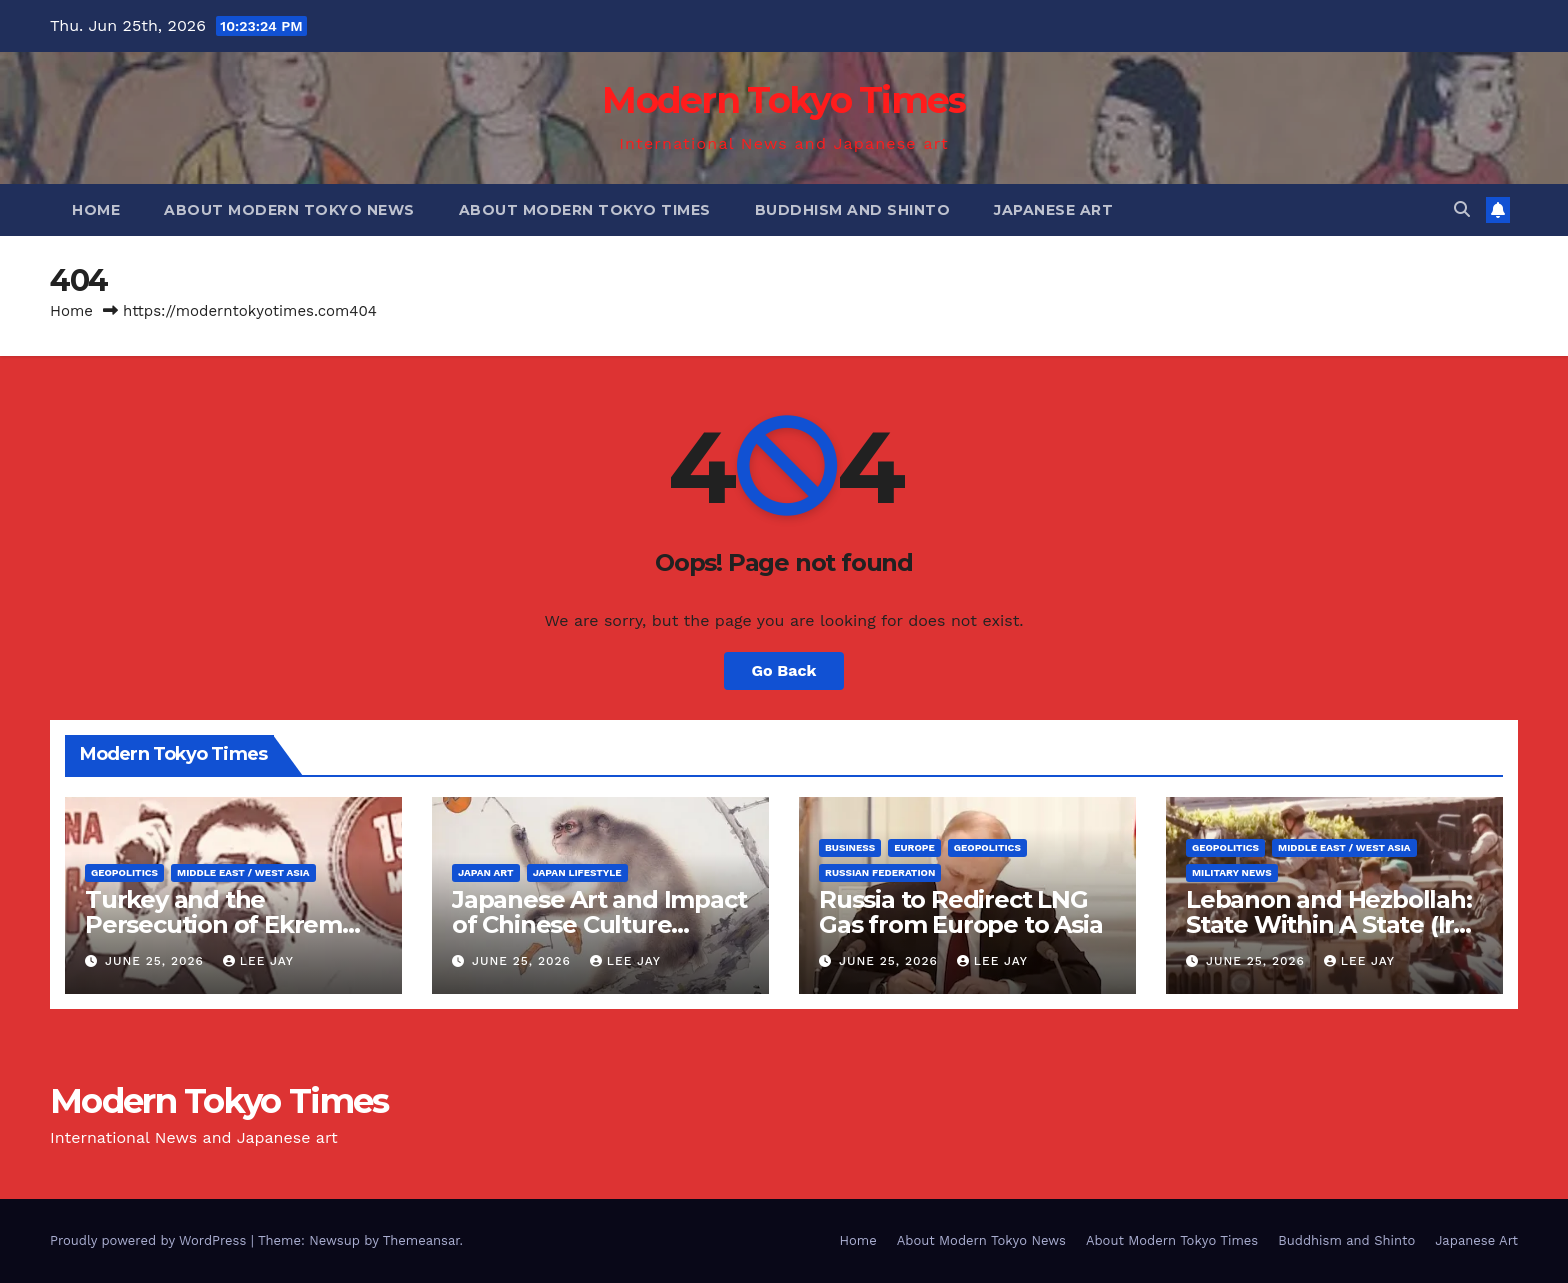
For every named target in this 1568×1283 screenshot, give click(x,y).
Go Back (784, 670)
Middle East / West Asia (243, 872)
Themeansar (421, 1240)
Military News (1232, 872)
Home (96, 210)
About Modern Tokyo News (289, 210)
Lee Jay (258, 961)
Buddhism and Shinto (853, 210)
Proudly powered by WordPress (150, 1240)
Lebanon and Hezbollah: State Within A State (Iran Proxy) (1334, 924)
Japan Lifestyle (577, 872)
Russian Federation (880, 872)
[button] (1462, 209)
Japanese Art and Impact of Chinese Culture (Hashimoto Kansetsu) (599, 924)
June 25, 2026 (157, 961)
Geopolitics (124, 872)
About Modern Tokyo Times (585, 210)
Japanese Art (1053, 210)
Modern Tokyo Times (783, 100)
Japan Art (486, 872)
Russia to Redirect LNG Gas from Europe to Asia (960, 912)
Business (850, 847)
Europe (914, 847)
